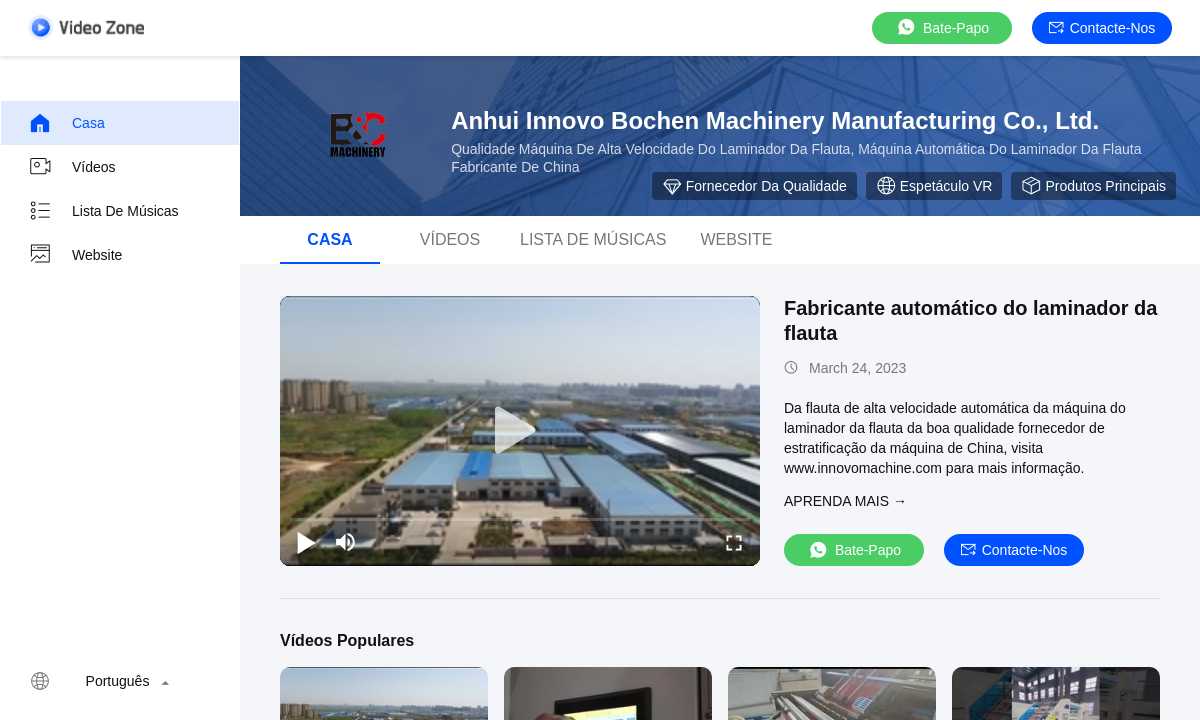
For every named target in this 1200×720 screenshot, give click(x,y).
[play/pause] (306, 542)
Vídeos (72, 167)
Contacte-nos (1102, 28)
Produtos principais (1093, 186)
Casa (66, 123)
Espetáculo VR (934, 186)
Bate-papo (942, 27)
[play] (520, 431)
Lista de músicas (103, 211)
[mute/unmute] (346, 542)
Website (75, 255)
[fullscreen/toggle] (734, 542)
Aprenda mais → (845, 501)
